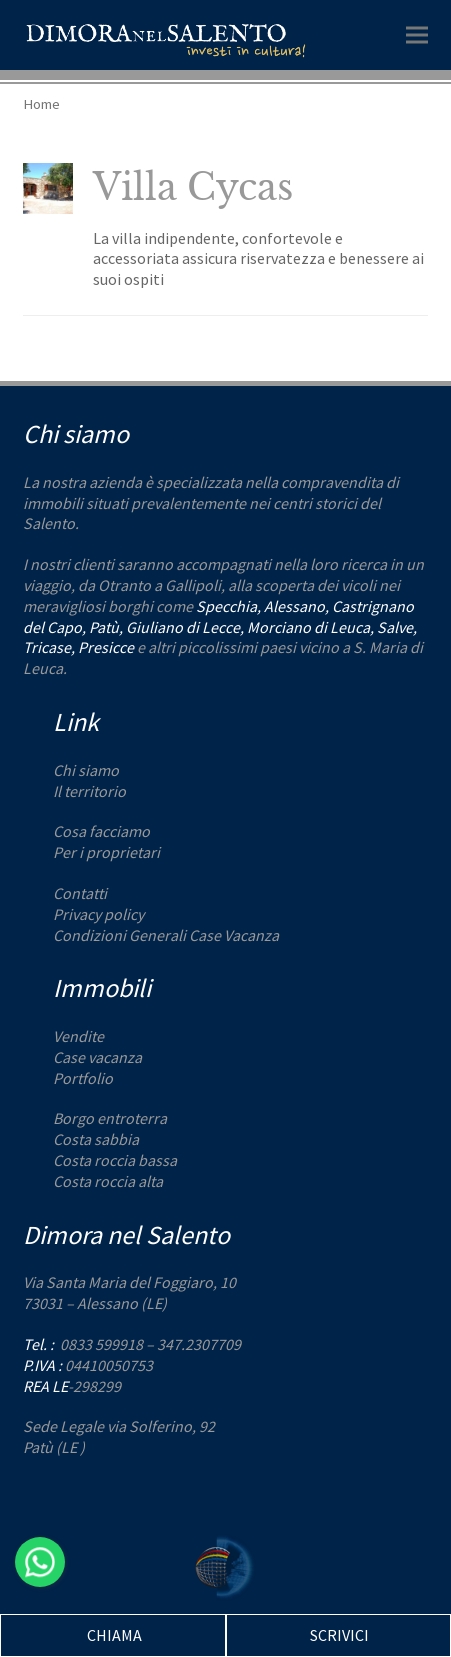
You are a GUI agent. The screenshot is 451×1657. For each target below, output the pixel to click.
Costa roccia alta (108, 1181)
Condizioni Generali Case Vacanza (166, 935)
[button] (417, 34)
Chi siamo (86, 770)
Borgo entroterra (110, 1118)
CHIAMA (114, 1635)
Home (41, 103)
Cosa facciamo (101, 831)
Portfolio (83, 1078)
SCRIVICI (339, 1635)
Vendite (78, 1036)
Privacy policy (98, 914)
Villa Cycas (193, 187)
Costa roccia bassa (115, 1160)
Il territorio (89, 791)
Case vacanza (97, 1057)
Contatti (80, 893)
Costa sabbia (96, 1139)
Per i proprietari (106, 852)
